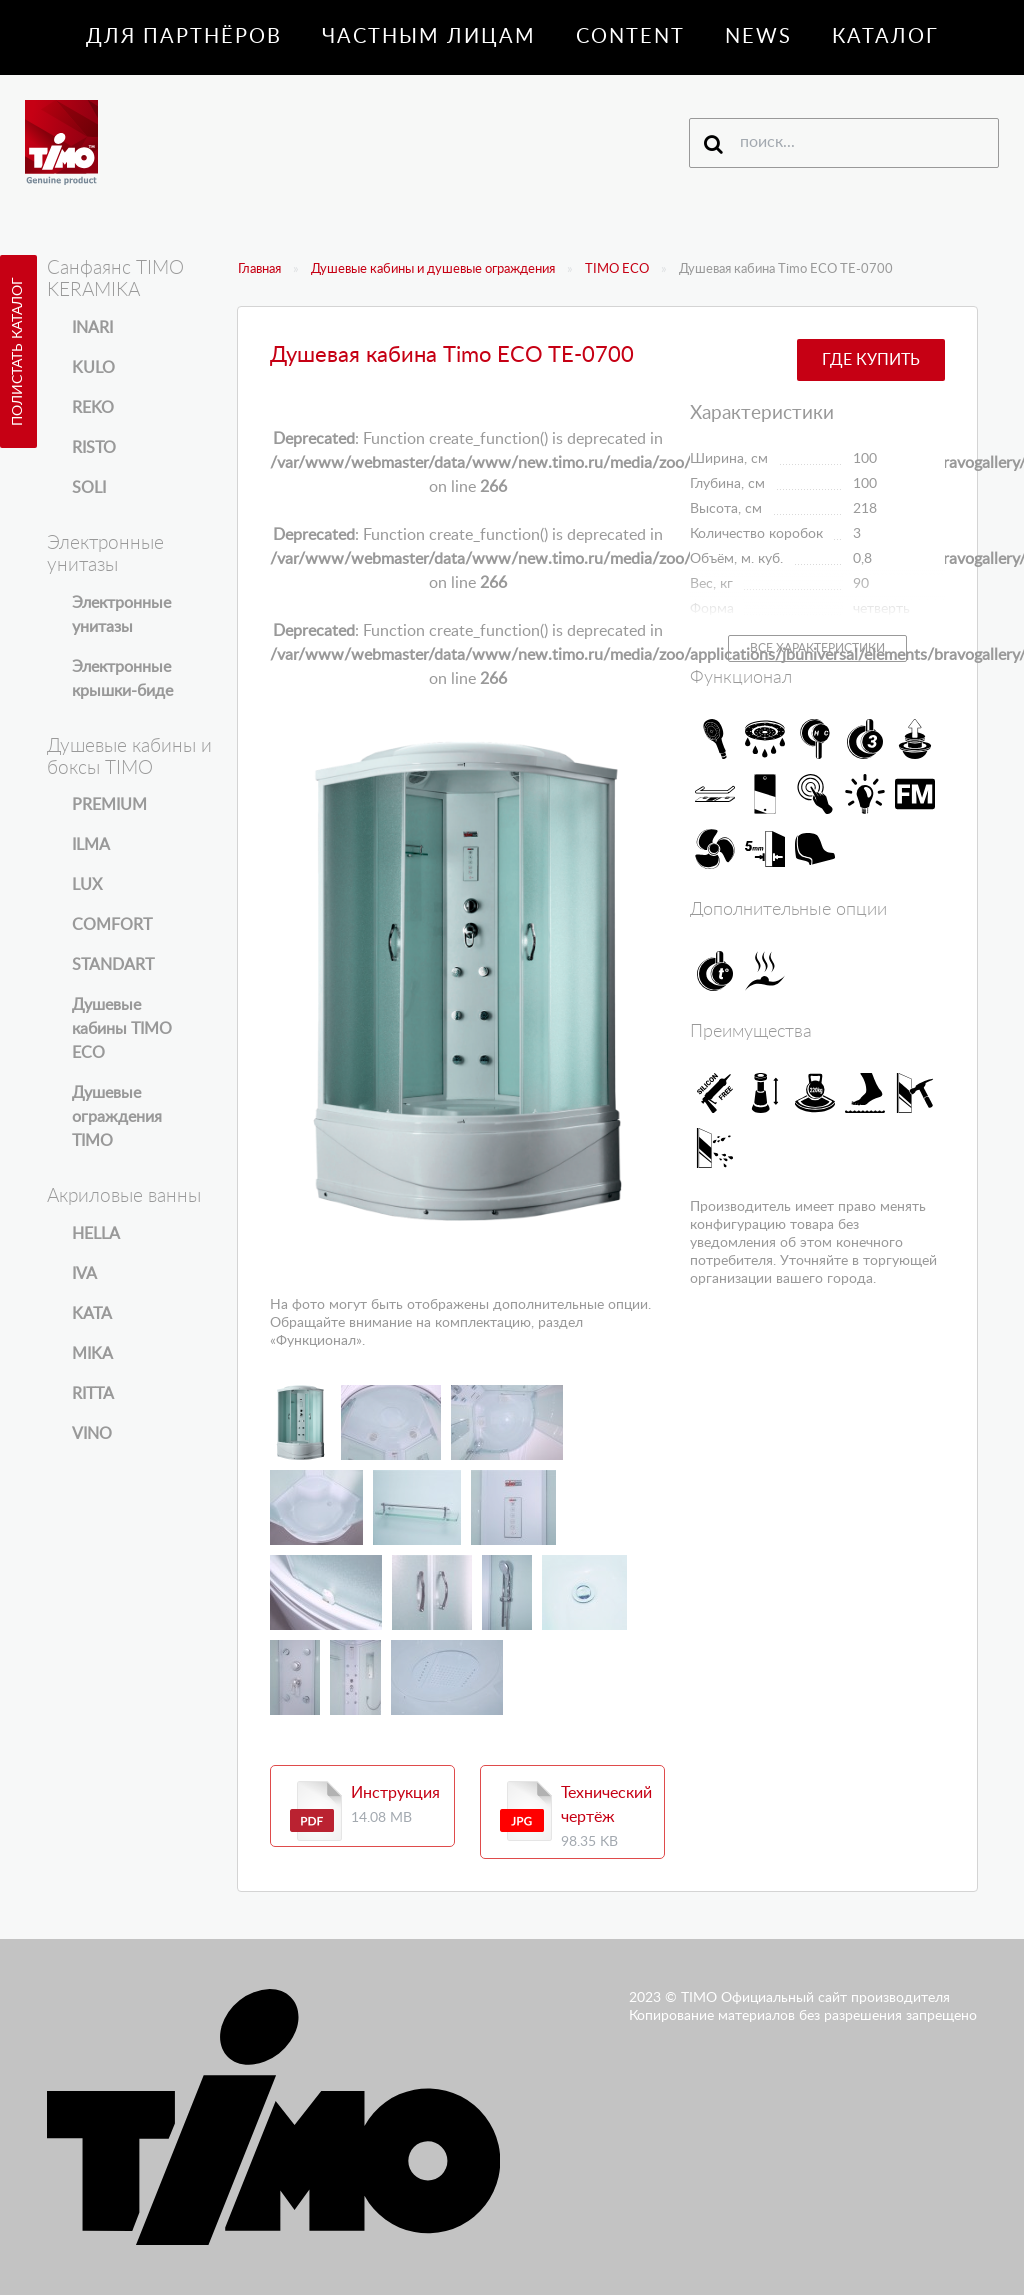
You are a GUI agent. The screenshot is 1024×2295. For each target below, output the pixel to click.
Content (630, 37)
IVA (84, 1274)
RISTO (94, 448)
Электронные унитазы (121, 615)
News (758, 37)
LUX (87, 885)
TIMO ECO (617, 269)
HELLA (96, 1234)
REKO (93, 408)
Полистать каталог (18, 351)
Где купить (871, 360)
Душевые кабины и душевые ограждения (433, 269)
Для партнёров (184, 37)
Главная (259, 269)
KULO (93, 368)
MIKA (92, 1354)
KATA (92, 1314)
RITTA (93, 1394)
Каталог (885, 37)
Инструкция (395, 1793)
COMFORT (112, 925)
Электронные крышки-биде (122, 679)
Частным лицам (429, 37)
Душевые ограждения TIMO (117, 1117)
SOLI (89, 488)
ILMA (91, 845)
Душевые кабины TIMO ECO (122, 1029)
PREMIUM (109, 805)
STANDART (113, 965)
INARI (92, 328)
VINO (92, 1434)
